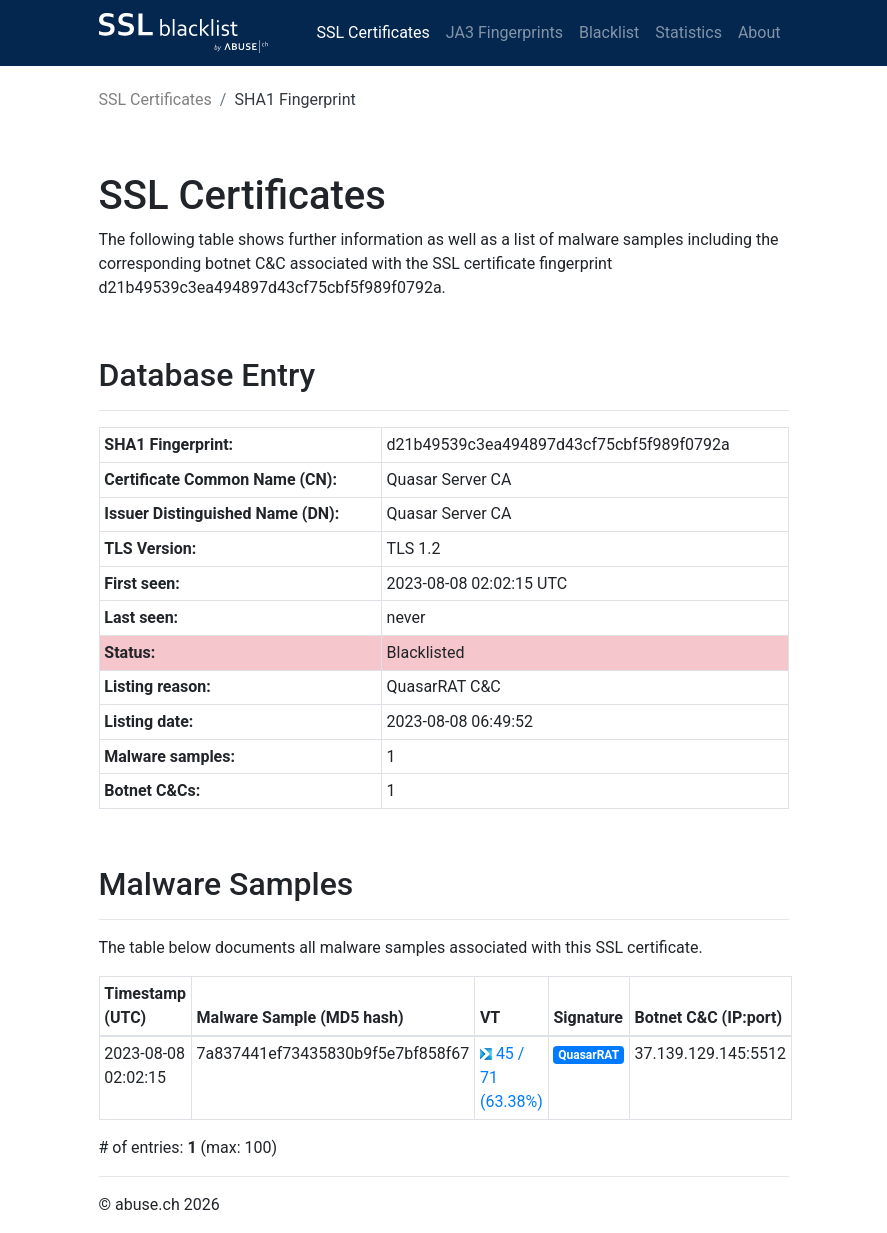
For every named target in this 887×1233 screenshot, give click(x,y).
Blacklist (609, 32)
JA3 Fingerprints (504, 32)
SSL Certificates (373, 32)
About (759, 32)
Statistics (688, 32)
